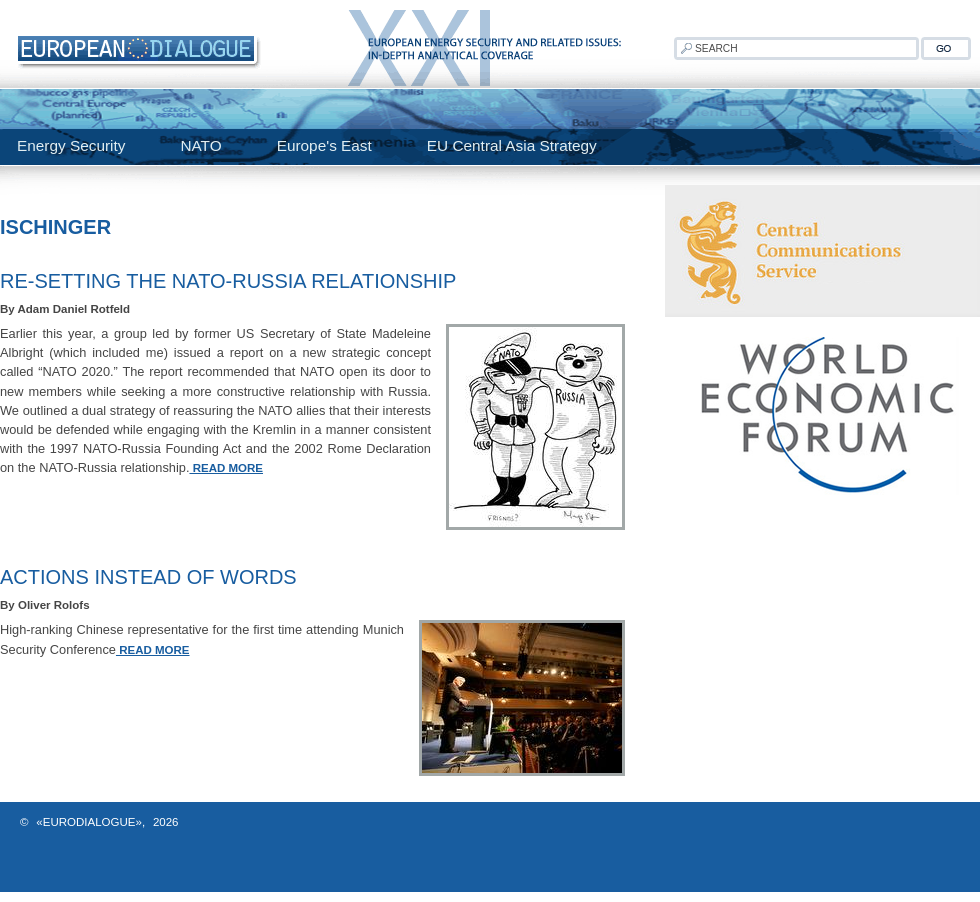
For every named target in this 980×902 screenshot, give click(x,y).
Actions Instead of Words (148, 577)
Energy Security (71, 145)
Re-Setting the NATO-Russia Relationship (228, 281)
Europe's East (324, 145)
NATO (200, 145)
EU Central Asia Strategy (512, 145)
